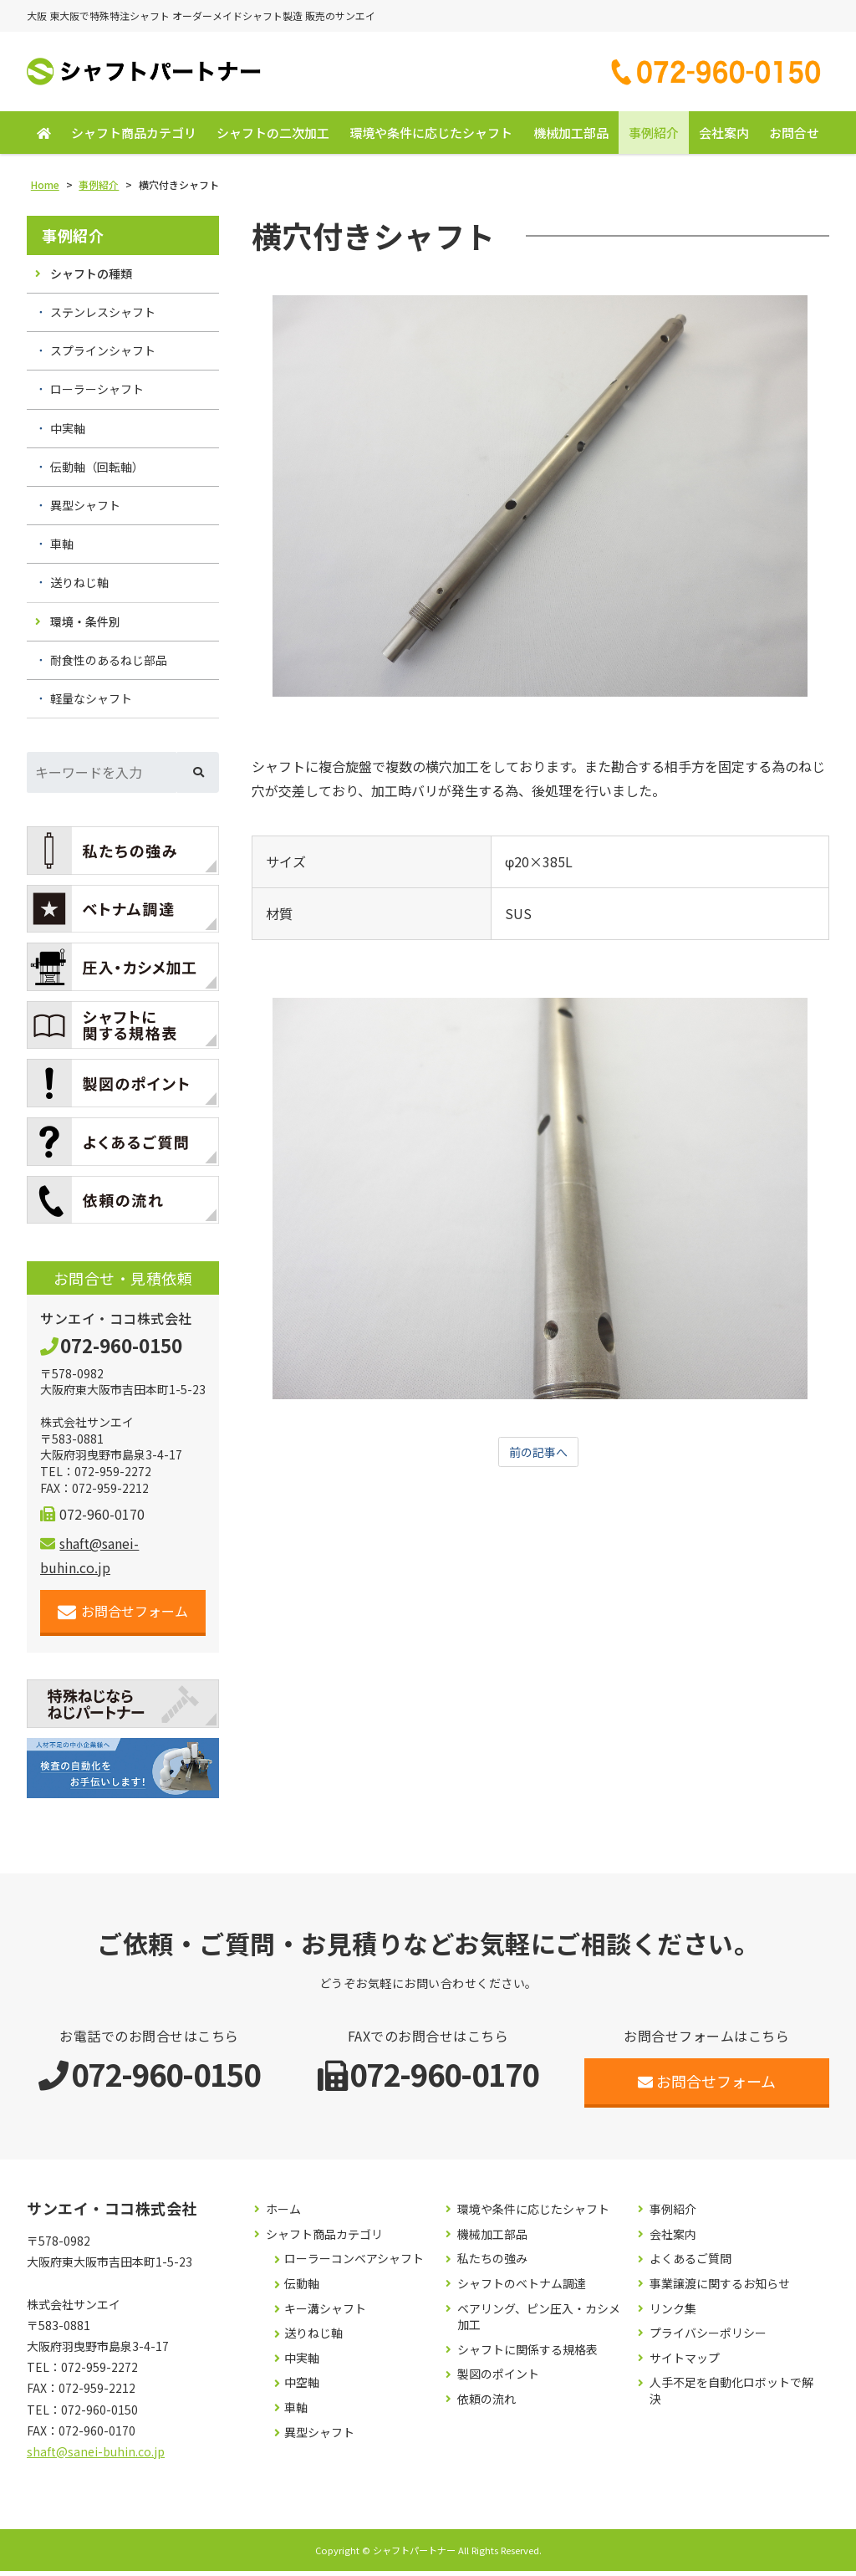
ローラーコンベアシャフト (354, 2264)
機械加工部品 (571, 137)
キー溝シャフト (325, 2313)
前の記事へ (538, 1458)
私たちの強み (492, 2264)
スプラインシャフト (102, 355)
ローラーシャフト (97, 394)
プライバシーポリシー (708, 2338)
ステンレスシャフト (102, 317)
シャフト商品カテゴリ (133, 137)
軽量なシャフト (91, 703)
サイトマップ (685, 2363)
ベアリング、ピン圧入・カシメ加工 (538, 2321)
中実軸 (67, 433)
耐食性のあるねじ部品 (108, 665)
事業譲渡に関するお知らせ (720, 2289)
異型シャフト (85, 510)
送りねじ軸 (79, 587)
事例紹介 (654, 137)
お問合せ (794, 137)
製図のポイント (498, 2379)
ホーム (283, 2214)
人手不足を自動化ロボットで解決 (731, 2395)
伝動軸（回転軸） (97, 471)
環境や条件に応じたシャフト (430, 137)
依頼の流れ (486, 2404)
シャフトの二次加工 (273, 137)
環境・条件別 (85, 625)
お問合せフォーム (123, 1616)
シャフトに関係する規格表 (527, 2355)
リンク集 (673, 2313)
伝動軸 (301, 2289)
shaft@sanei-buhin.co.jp (96, 2456)
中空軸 (301, 2387)
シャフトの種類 (91, 278)
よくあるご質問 (690, 2264)
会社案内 (724, 137)
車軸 (62, 548)
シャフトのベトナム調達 (521, 2289)
